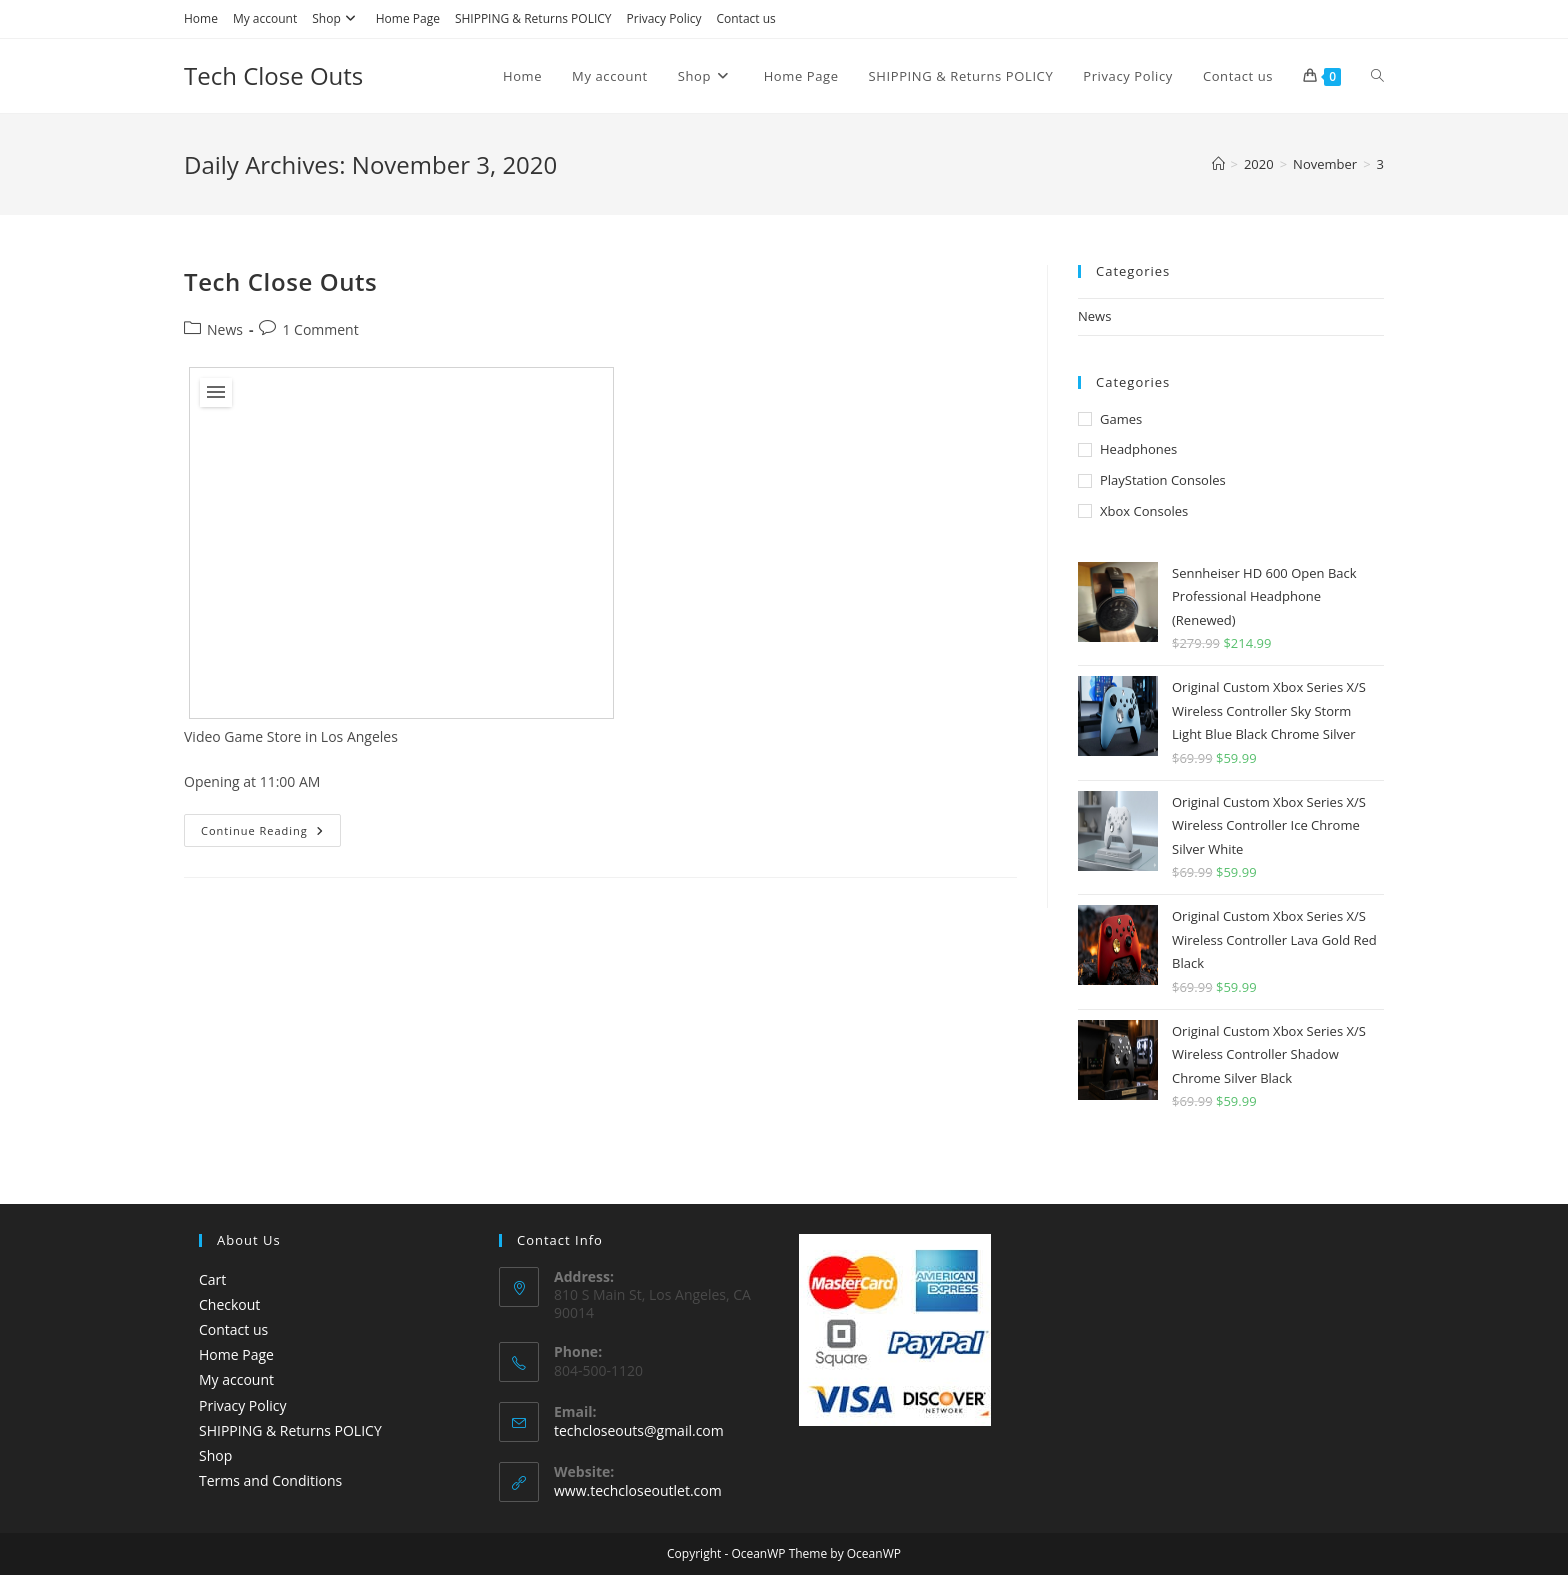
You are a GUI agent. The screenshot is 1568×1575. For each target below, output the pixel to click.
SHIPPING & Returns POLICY (533, 18)
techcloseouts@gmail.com (639, 1430)
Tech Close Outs (273, 75)
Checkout (229, 1304)
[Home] (1218, 164)
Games (1121, 419)
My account (265, 18)
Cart (212, 1279)
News (225, 329)
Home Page (408, 18)
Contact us (745, 18)
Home (201, 18)
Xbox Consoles (1144, 511)
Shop (336, 18)
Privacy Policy (664, 18)
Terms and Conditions (270, 1480)
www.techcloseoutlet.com (638, 1490)
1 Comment (320, 329)
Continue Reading (271, 834)
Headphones (1138, 449)
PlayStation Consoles (1163, 480)
